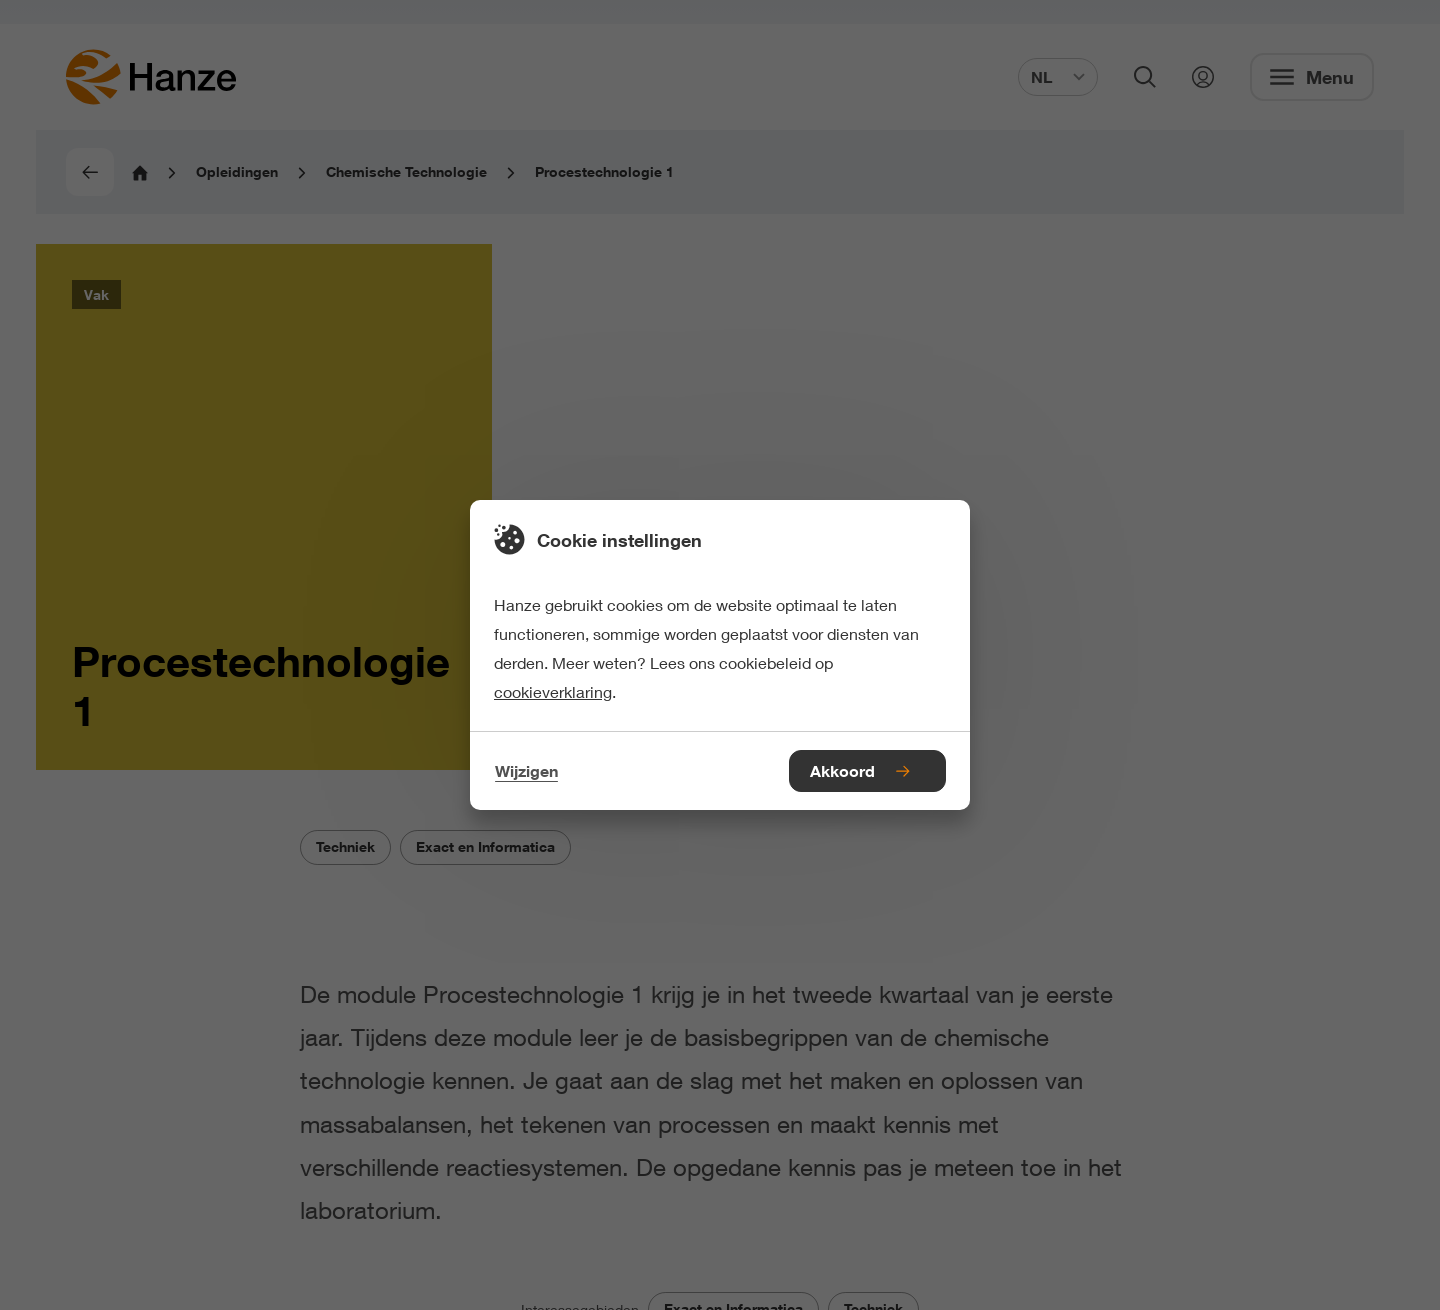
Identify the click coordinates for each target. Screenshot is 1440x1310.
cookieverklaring (553, 691)
